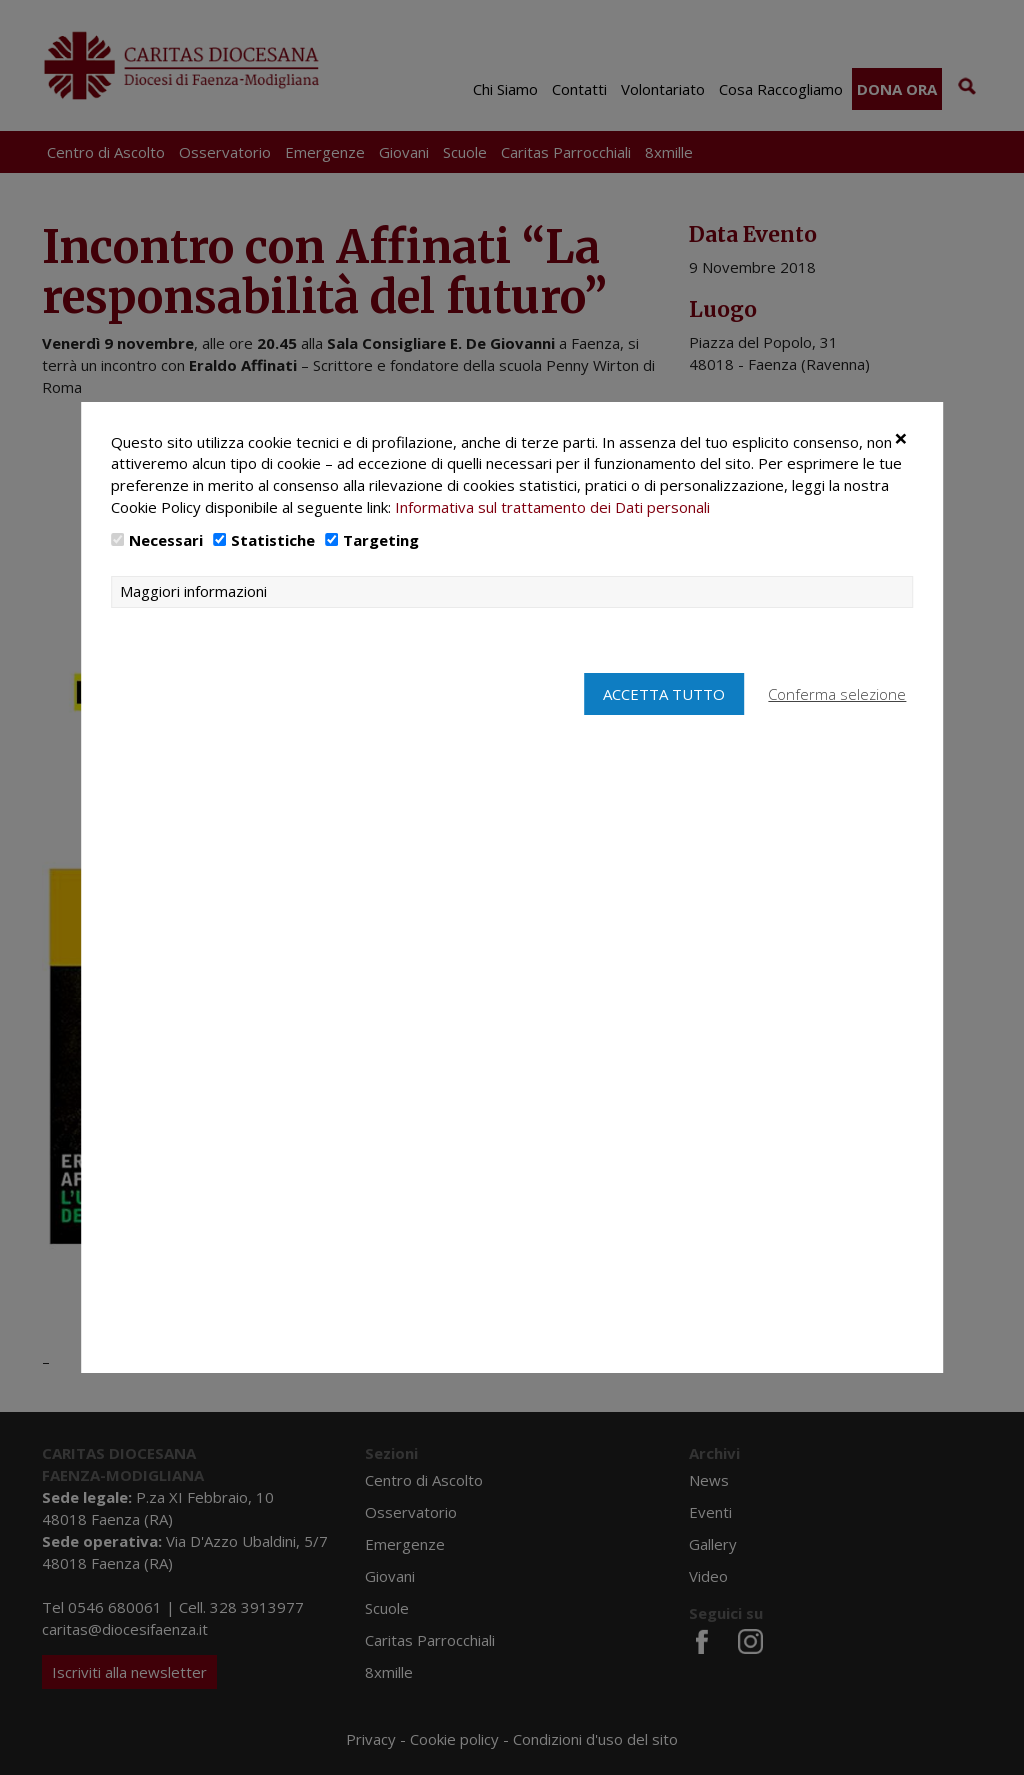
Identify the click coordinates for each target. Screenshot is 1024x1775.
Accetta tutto (662, 738)
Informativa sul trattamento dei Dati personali (552, 551)
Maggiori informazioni (193, 635)
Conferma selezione (838, 738)
